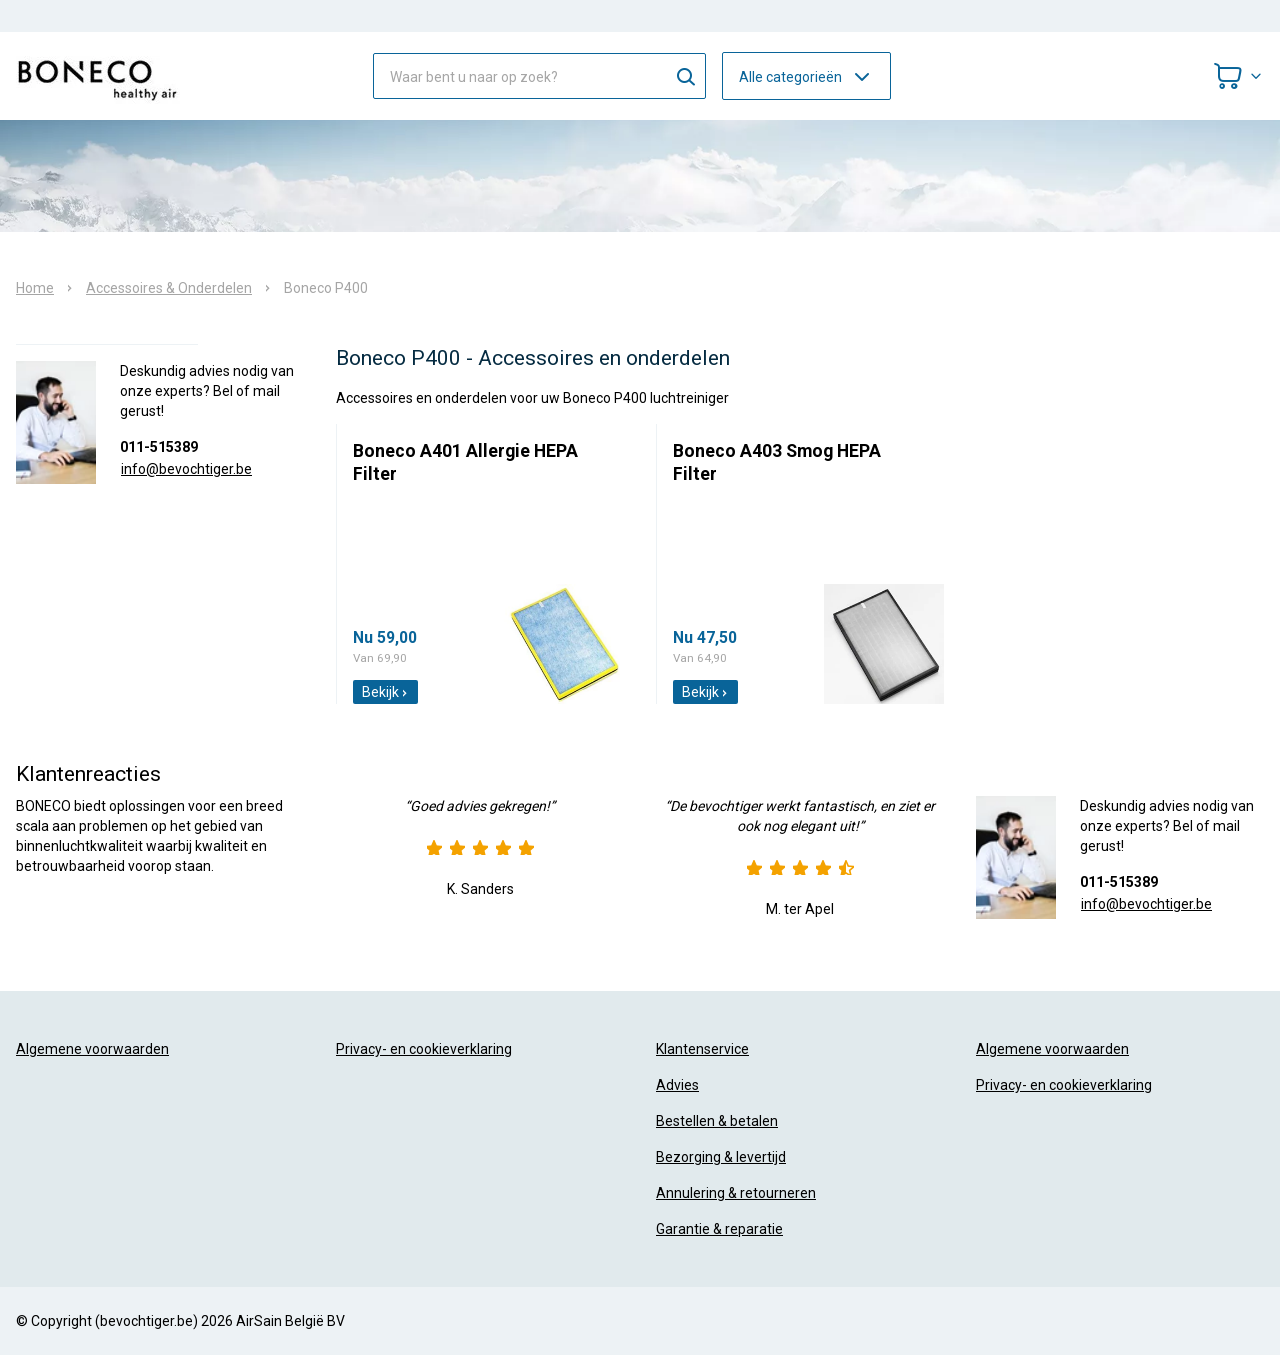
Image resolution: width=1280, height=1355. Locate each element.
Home (35, 288)
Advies (677, 1085)
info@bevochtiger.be (186, 469)
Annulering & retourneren (736, 1193)
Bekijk (385, 692)
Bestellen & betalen (717, 1121)
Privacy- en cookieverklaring (424, 1049)
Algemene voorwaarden (92, 1049)
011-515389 (159, 447)
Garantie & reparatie (719, 1229)
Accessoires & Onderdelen (169, 288)
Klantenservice (702, 1049)
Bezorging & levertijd (721, 1157)
